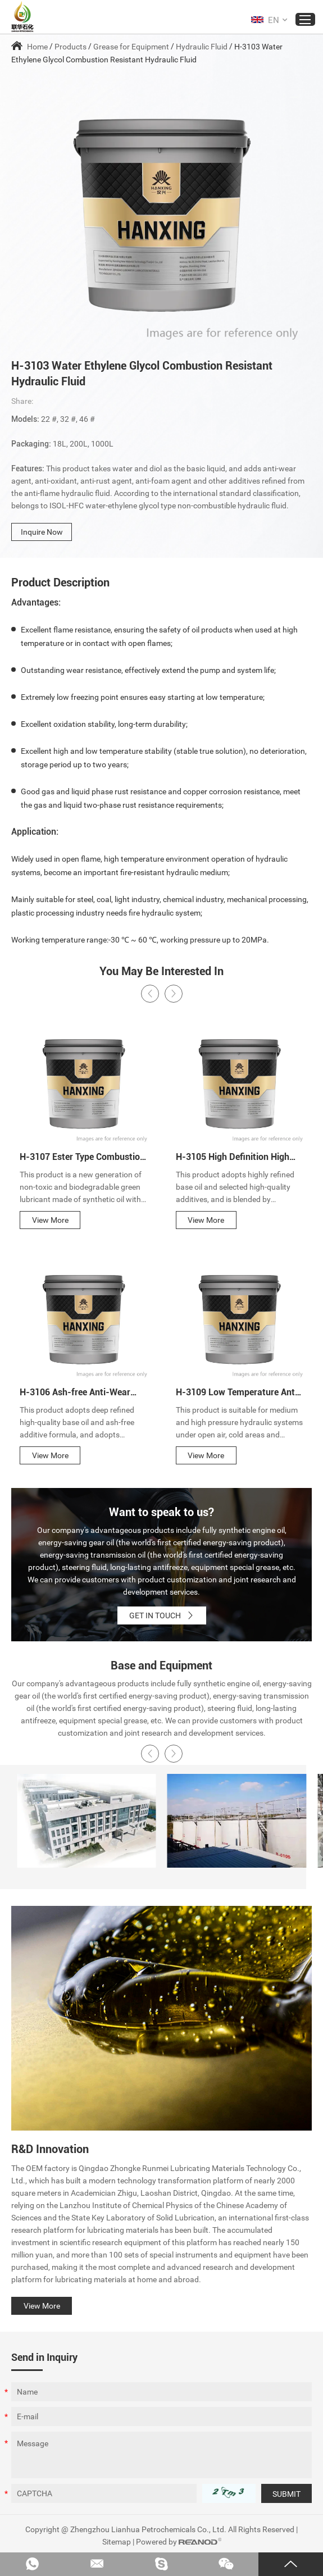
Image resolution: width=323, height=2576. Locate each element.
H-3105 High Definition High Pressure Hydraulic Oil (232, 1158)
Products (70, 46)
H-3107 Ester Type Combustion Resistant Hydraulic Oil (82, 1158)
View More (50, 1220)
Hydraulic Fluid (202, 46)
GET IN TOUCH (161, 1615)
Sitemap (116, 2541)
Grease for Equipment (131, 46)
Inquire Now (42, 531)
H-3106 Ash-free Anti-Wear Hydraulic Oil (75, 1393)
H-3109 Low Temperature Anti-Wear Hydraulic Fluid (238, 1393)
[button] (150, 994)
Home (37, 46)
